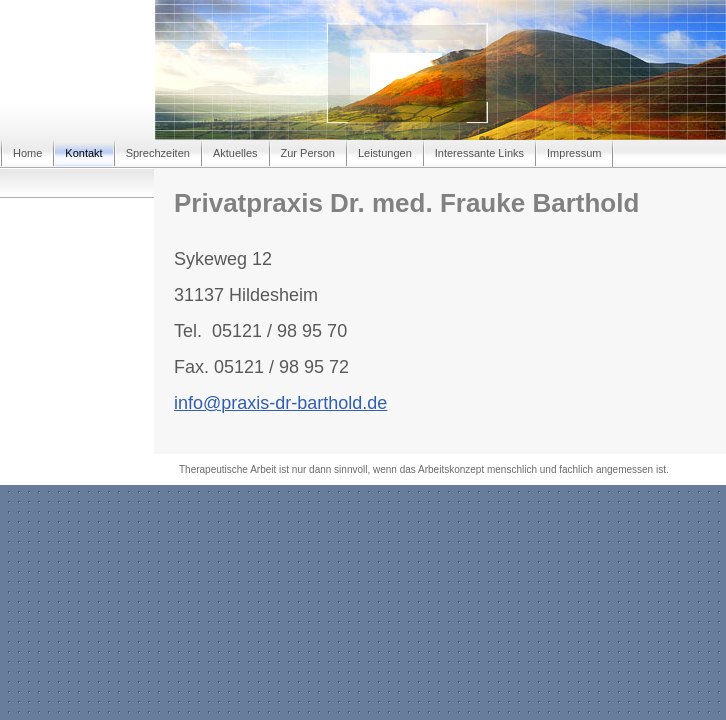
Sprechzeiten (158, 153)
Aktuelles (235, 153)
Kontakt (83, 153)
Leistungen (385, 153)
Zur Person (308, 153)
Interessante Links (479, 153)
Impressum (574, 153)
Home (27, 153)
